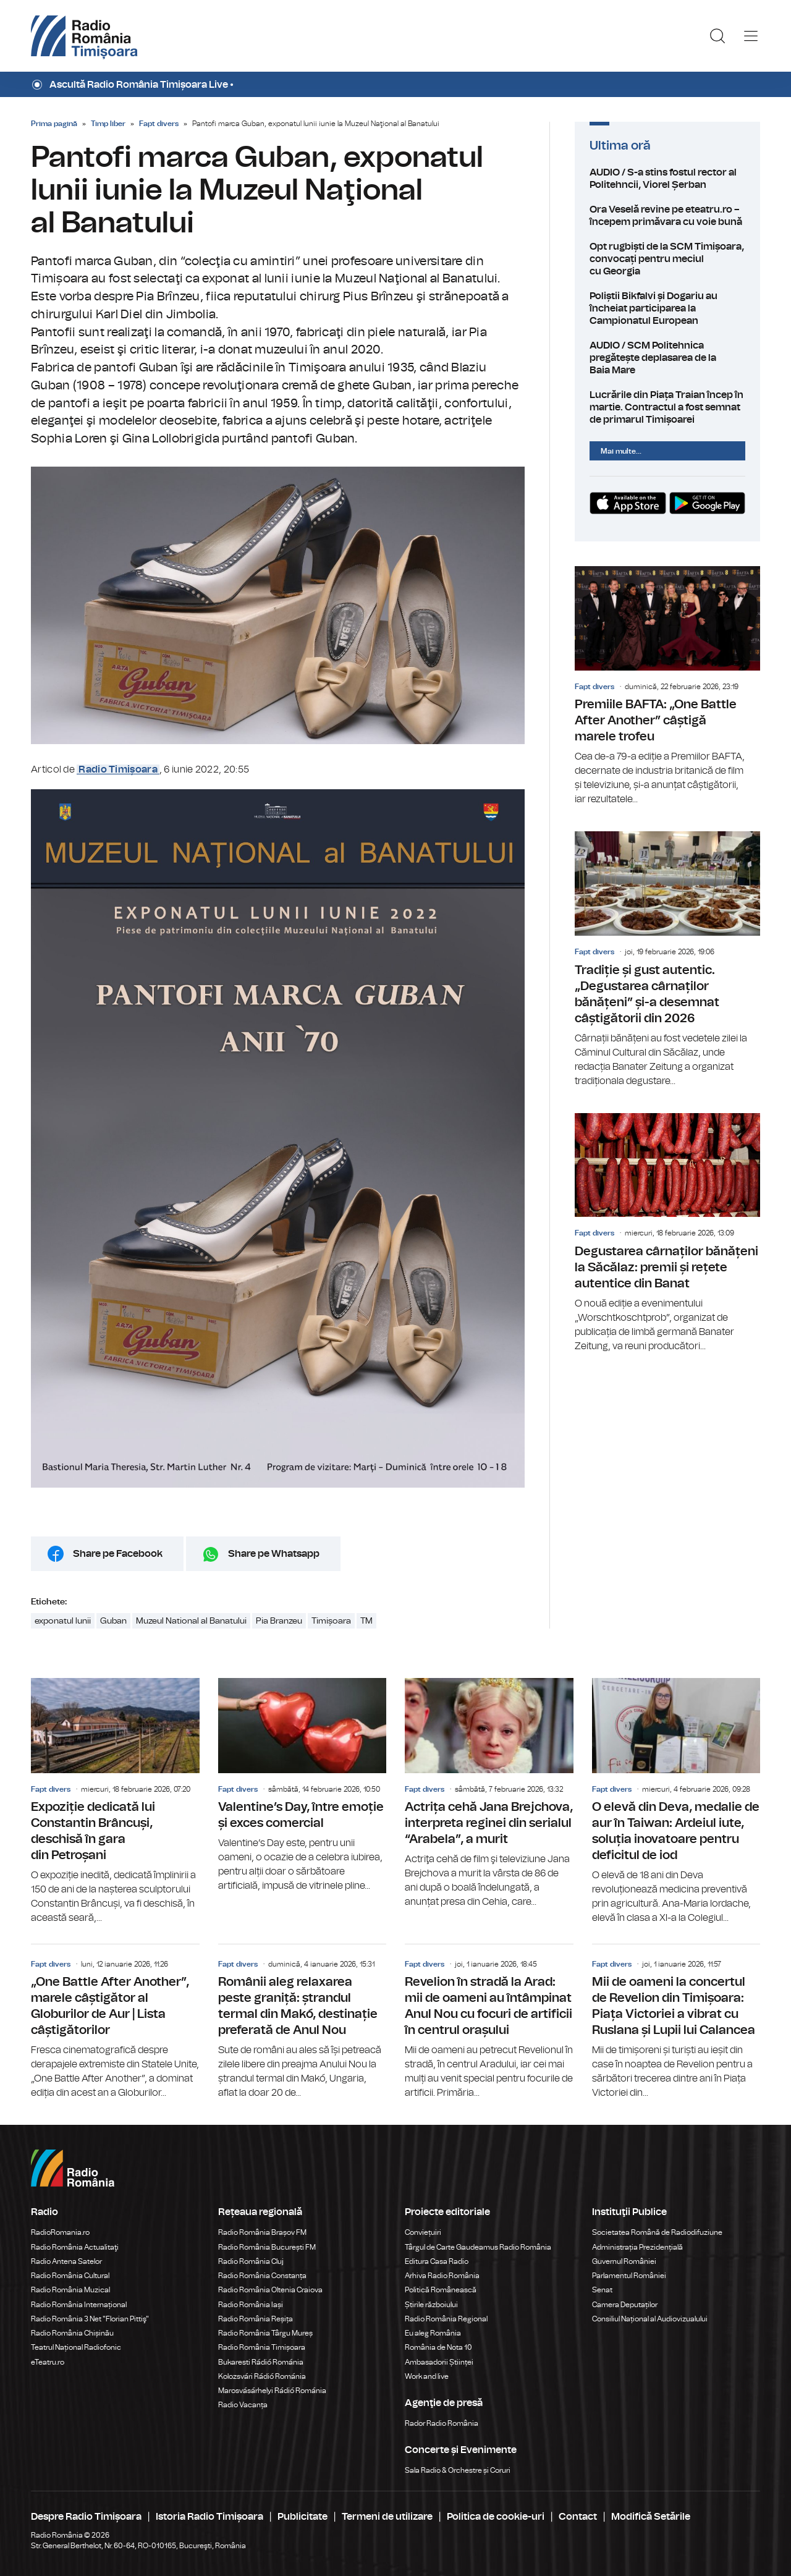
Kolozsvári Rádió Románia (262, 2376)
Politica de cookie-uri (495, 2517)
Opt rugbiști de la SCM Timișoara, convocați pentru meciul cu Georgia (667, 259)
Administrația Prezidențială (637, 2247)
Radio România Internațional (79, 2304)
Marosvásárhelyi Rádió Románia (272, 2390)
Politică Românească (440, 2290)
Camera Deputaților (625, 2304)
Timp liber (108, 123)
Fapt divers (159, 123)
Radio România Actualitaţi (75, 2247)
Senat (602, 2290)
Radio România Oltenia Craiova (270, 2290)
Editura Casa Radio (436, 2261)
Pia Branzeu (279, 1621)
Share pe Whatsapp (273, 1554)
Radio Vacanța (243, 2405)
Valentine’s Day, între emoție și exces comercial (302, 1785)
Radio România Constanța (262, 2275)
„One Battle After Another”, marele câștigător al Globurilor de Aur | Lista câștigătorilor (115, 2022)
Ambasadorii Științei (439, 2362)
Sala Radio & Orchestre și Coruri (457, 2470)
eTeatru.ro (47, 2362)
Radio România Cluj (251, 2261)
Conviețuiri (423, 2232)
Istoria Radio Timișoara (209, 2517)
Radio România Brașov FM (262, 2232)
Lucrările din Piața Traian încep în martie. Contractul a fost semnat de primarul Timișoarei (667, 407)
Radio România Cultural (70, 2275)
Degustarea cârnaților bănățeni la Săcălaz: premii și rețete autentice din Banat (667, 1233)
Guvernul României (624, 2261)
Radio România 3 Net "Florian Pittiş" (90, 2319)
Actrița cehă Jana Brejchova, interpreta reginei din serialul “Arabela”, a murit (489, 1793)
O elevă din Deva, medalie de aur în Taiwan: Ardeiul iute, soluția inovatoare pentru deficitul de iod (676, 1801)
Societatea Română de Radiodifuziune (657, 2232)
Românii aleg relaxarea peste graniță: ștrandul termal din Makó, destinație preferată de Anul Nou (302, 2022)
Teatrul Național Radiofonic (76, 2347)
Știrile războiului (431, 2304)
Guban (113, 1621)
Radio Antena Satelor (66, 2261)
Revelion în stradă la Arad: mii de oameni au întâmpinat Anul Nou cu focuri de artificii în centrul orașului (489, 2022)
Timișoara (331, 1621)
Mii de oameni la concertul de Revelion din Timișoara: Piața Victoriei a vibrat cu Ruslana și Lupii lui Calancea (676, 2022)
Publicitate (302, 2517)
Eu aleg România (433, 2333)
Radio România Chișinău (72, 2333)
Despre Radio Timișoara (86, 2517)
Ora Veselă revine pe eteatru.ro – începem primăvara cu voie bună (667, 215)
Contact (578, 2517)
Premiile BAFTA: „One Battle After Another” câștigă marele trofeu (667, 686)
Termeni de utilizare (387, 2517)
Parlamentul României (629, 2275)
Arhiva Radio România (442, 2275)
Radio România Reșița (255, 2319)
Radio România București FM (267, 2247)
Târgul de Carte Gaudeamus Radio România (478, 2247)
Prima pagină (54, 123)
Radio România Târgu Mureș (265, 2333)
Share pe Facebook (118, 1554)
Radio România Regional (446, 2319)
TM (366, 1621)
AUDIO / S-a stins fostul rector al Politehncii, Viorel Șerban (667, 178)
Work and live (427, 2376)
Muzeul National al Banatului (191, 1621)
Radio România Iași (250, 2304)
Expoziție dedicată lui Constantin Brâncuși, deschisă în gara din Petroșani (115, 1801)
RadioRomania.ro (60, 2232)
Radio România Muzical (70, 2290)
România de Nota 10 (438, 2347)
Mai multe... (621, 451)
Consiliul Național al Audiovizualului (650, 2319)
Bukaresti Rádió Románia (260, 2362)
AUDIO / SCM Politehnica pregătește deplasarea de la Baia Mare (667, 358)
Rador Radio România (441, 2423)
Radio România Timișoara (261, 2347)
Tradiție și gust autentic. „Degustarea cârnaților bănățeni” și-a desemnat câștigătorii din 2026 (667, 959)
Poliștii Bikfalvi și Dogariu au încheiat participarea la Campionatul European (667, 308)
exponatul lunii (63, 1621)
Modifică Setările (650, 2517)
